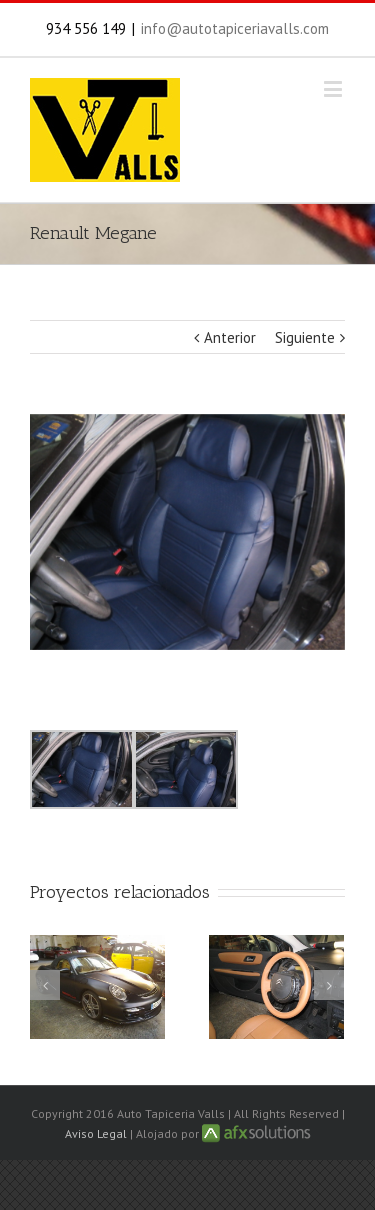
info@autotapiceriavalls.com (235, 28)
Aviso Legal (96, 1133)
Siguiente (305, 337)
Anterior (230, 337)
